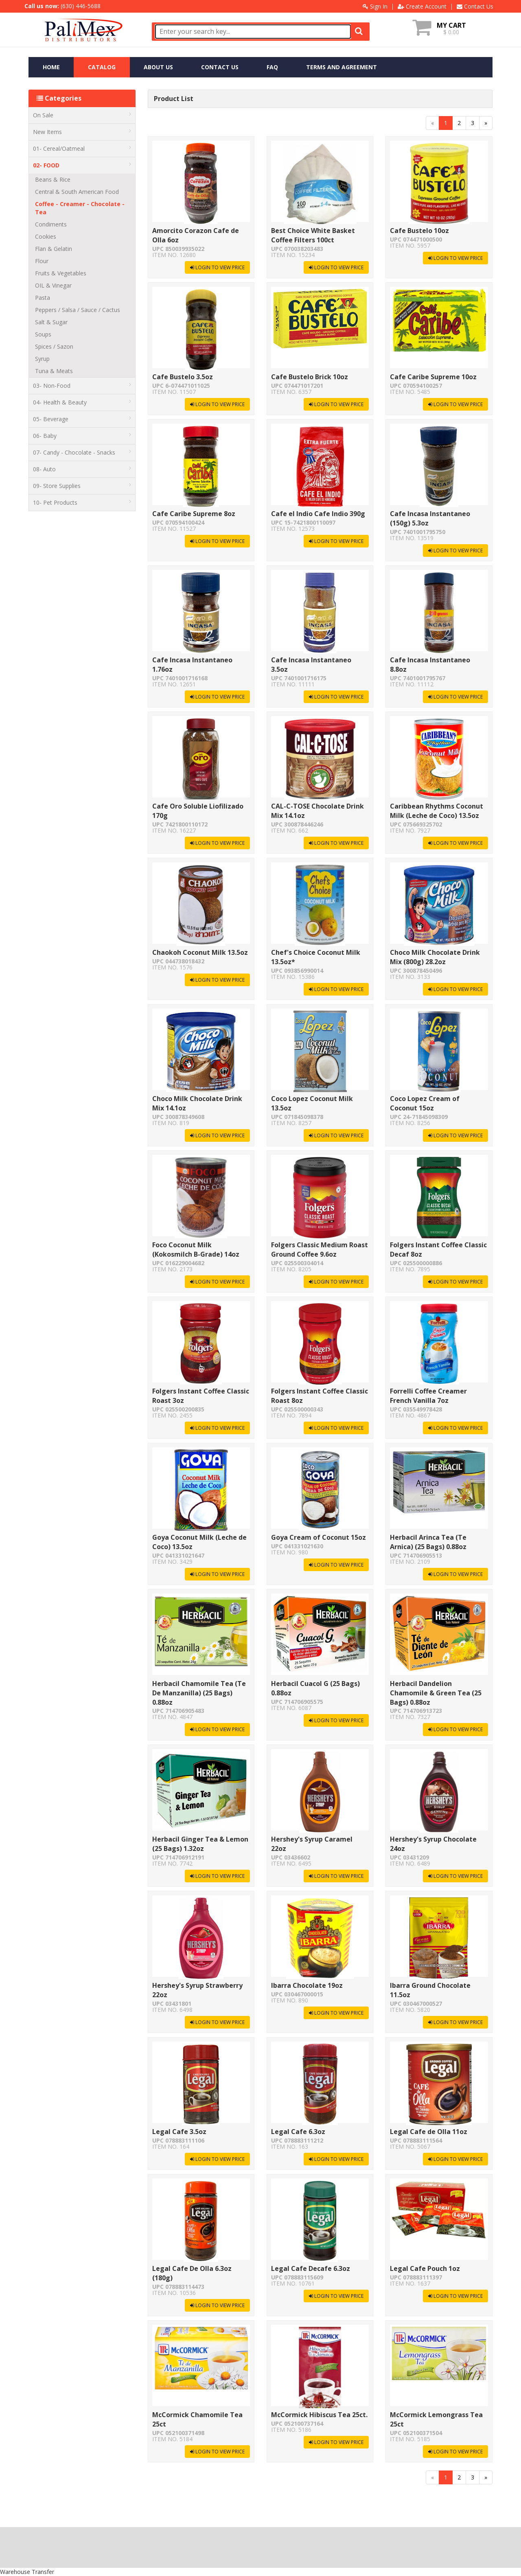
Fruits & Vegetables (60, 273)
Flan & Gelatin (53, 249)
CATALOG (102, 67)
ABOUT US (158, 67)
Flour (41, 261)
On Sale (82, 115)
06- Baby (82, 436)
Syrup (42, 359)
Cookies (45, 236)
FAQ (272, 67)
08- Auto (82, 469)
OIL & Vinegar (53, 285)
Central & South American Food (77, 192)
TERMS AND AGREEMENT (341, 67)
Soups (43, 334)
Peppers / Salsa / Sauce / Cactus (77, 310)
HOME (51, 67)
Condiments (51, 224)
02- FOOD (82, 165)
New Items (82, 132)
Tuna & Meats (54, 371)
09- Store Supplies (82, 486)
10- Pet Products (82, 502)
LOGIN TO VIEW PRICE (217, 267)
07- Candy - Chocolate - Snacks (82, 452)
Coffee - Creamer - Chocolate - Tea (80, 208)
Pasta (42, 297)
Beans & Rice (52, 179)
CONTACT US (220, 67)
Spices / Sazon (54, 346)
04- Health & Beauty (82, 402)
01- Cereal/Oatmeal (82, 148)
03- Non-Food (82, 385)
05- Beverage (82, 419)
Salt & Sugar (51, 322)
